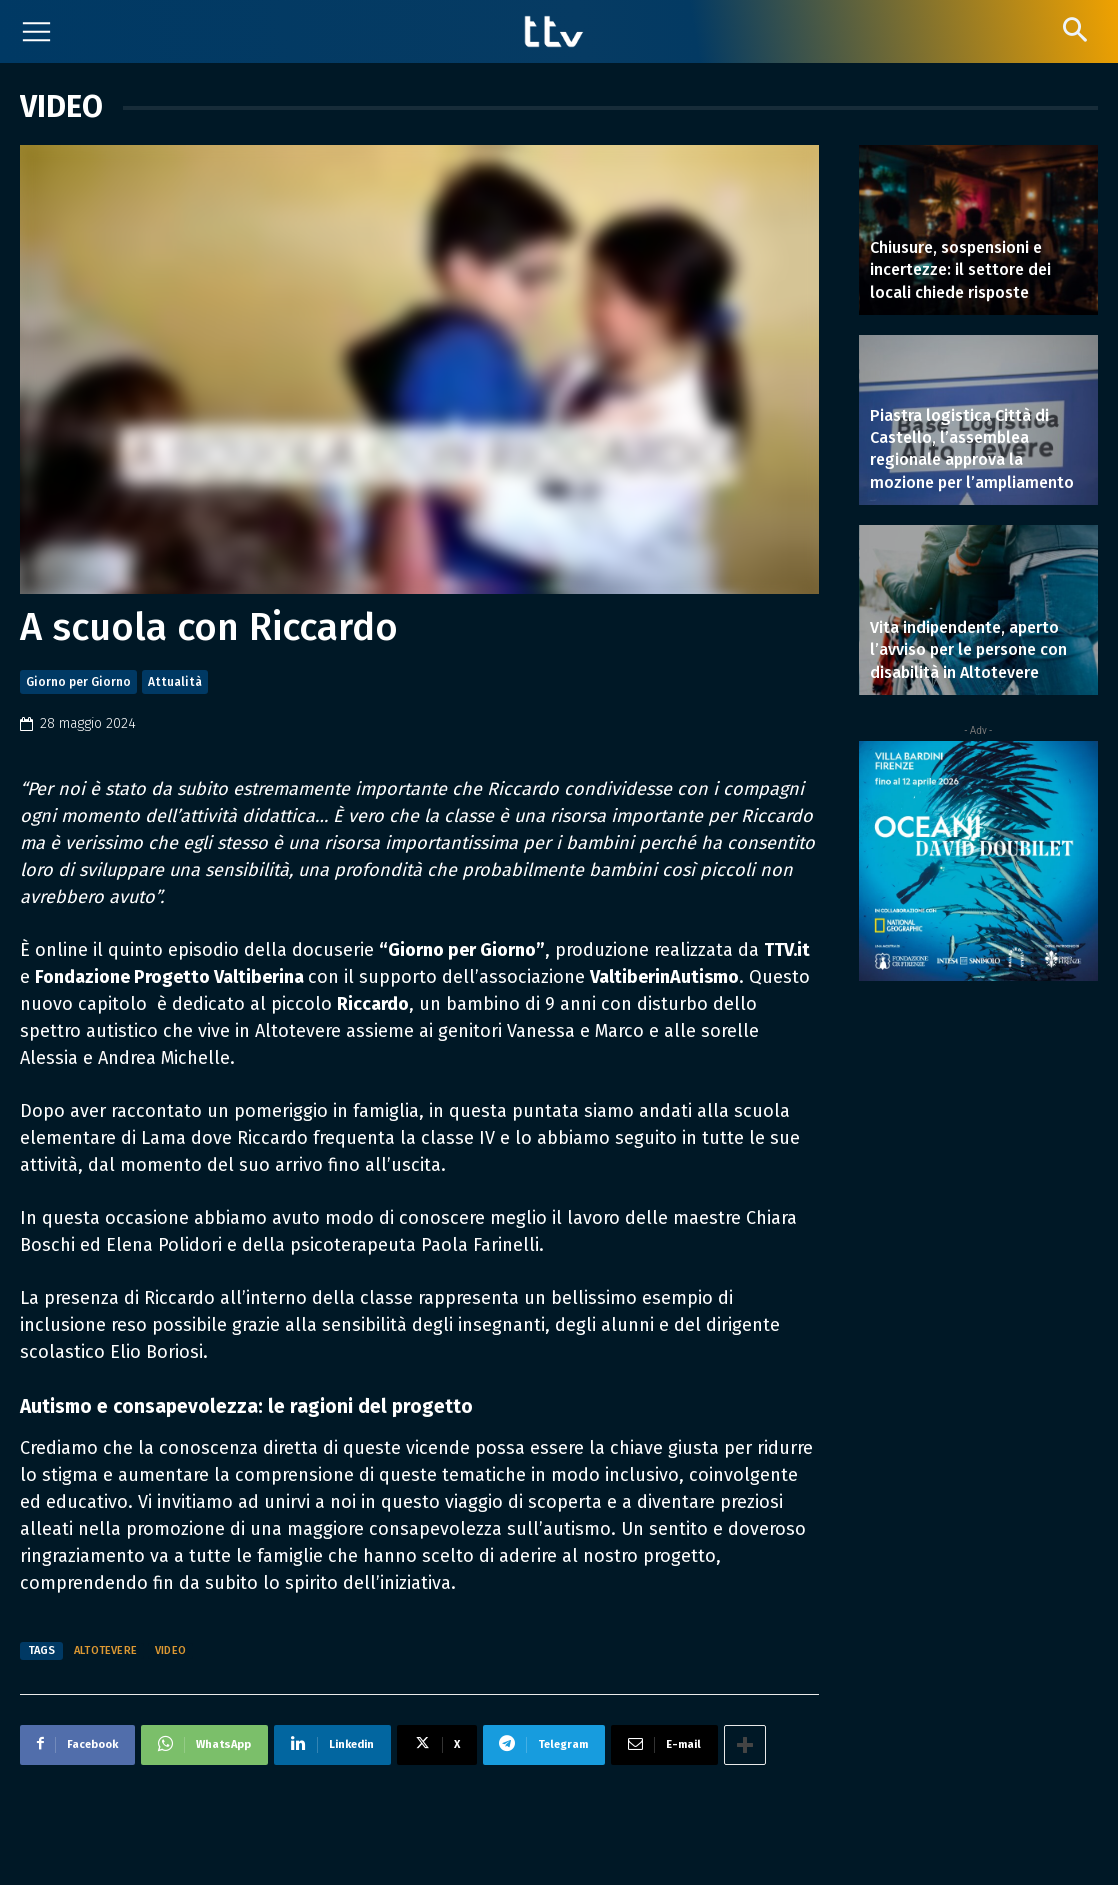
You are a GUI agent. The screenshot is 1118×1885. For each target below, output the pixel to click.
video (170, 1650)
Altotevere (105, 1650)
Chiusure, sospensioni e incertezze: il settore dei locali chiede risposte (960, 270)
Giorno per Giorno (78, 682)
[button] (1074, 29)
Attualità (175, 682)
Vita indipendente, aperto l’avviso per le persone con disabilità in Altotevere (968, 650)
